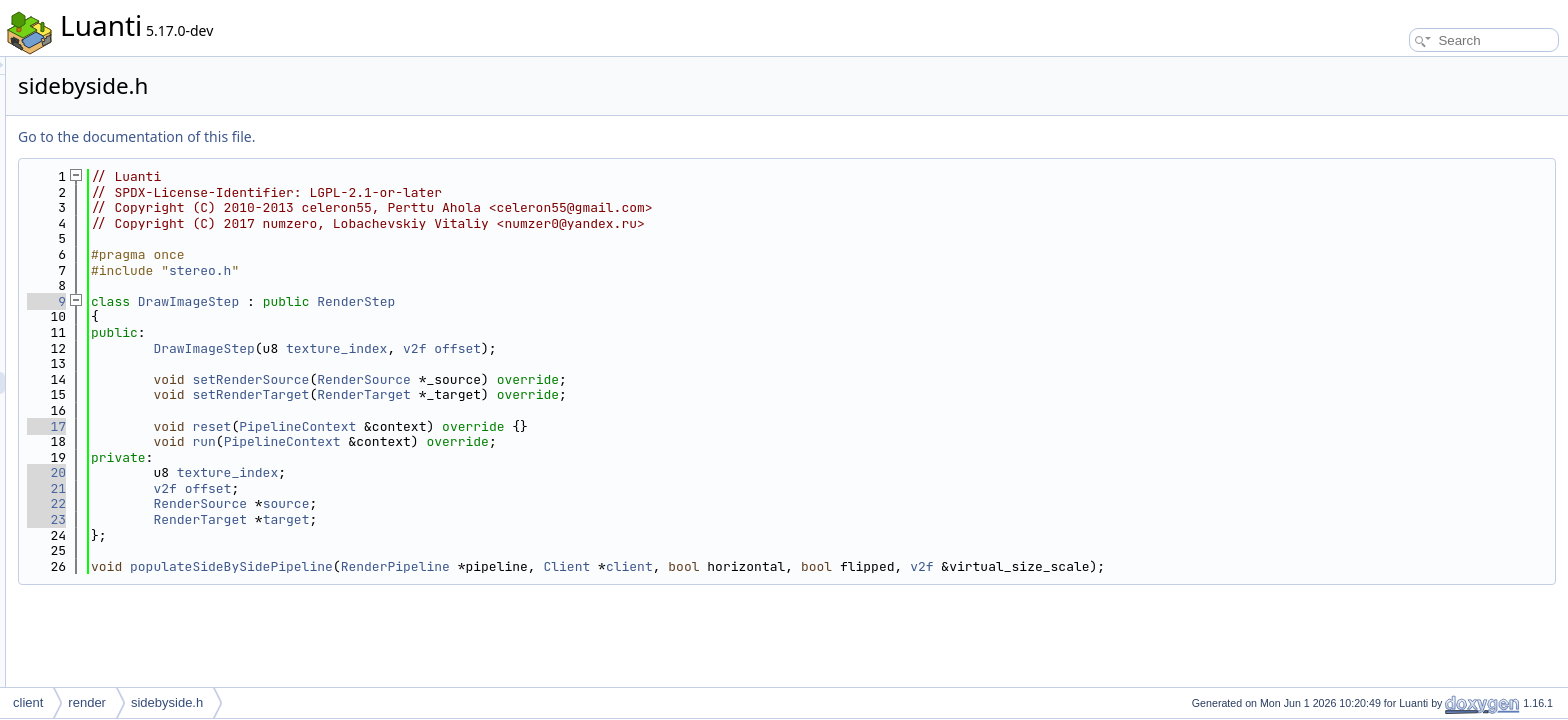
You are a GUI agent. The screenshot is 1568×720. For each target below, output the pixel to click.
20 (296, 472)
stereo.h (450, 270)
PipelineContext (547, 426)
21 (296, 488)
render (87, 702)
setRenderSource (500, 379)
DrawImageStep (438, 301)
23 (296, 519)
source (536, 503)
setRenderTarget (500, 394)
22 (296, 503)
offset (707, 348)
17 (296, 426)
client (879, 566)
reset (461, 426)
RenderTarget (614, 394)
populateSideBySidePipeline (481, 566)
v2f (664, 348)
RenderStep (606, 301)
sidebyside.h (167, 702)
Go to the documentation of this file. (386, 136)
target (536, 519)
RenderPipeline (645, 566)
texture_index (586, 348)
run (453, 441)
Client (816, 566)
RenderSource (614, 379)
